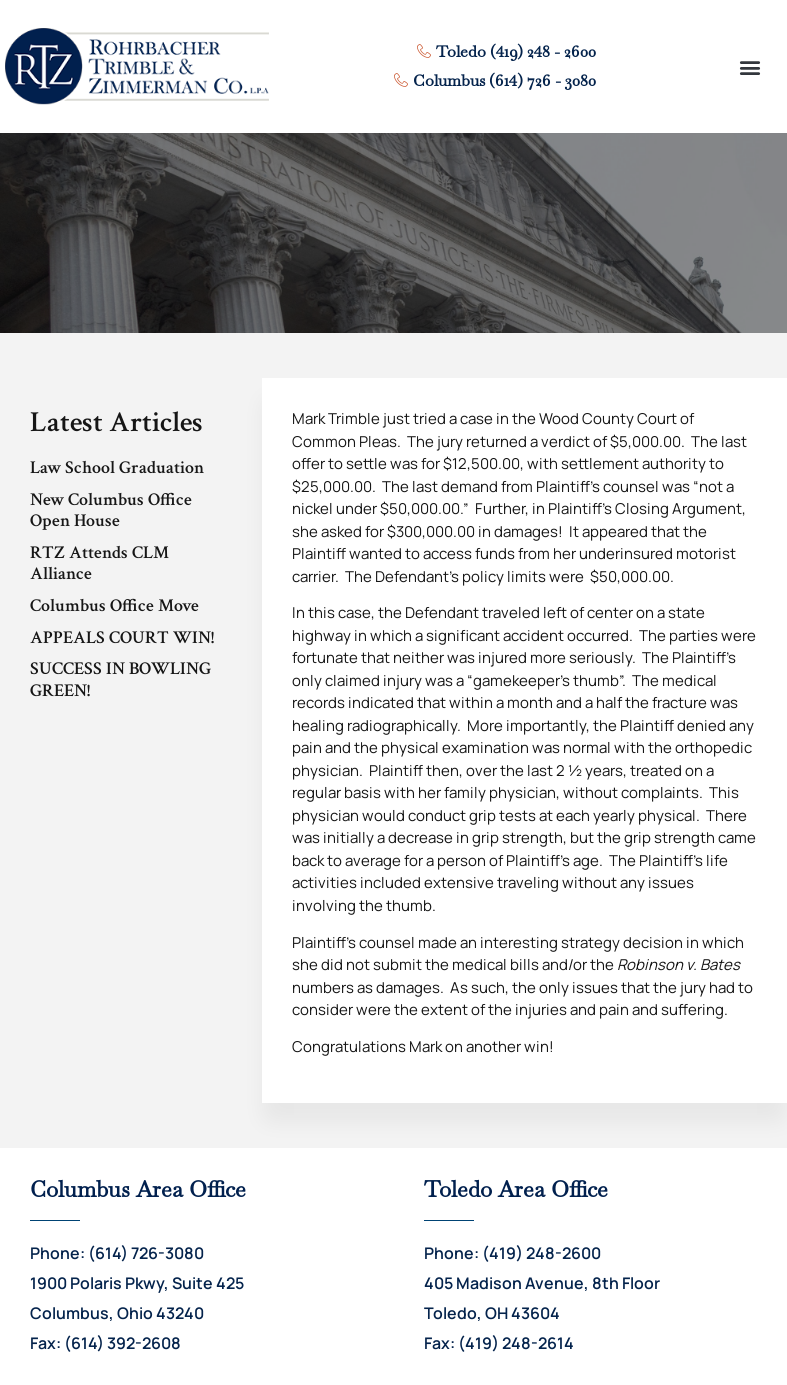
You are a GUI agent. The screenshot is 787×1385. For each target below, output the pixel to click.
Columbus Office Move (114, 605)
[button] (749, 66)
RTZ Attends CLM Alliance (99, 563)
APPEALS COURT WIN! (122, 637)
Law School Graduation (117, 467)
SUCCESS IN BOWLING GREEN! (120, 679)
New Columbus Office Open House (111, 510)
